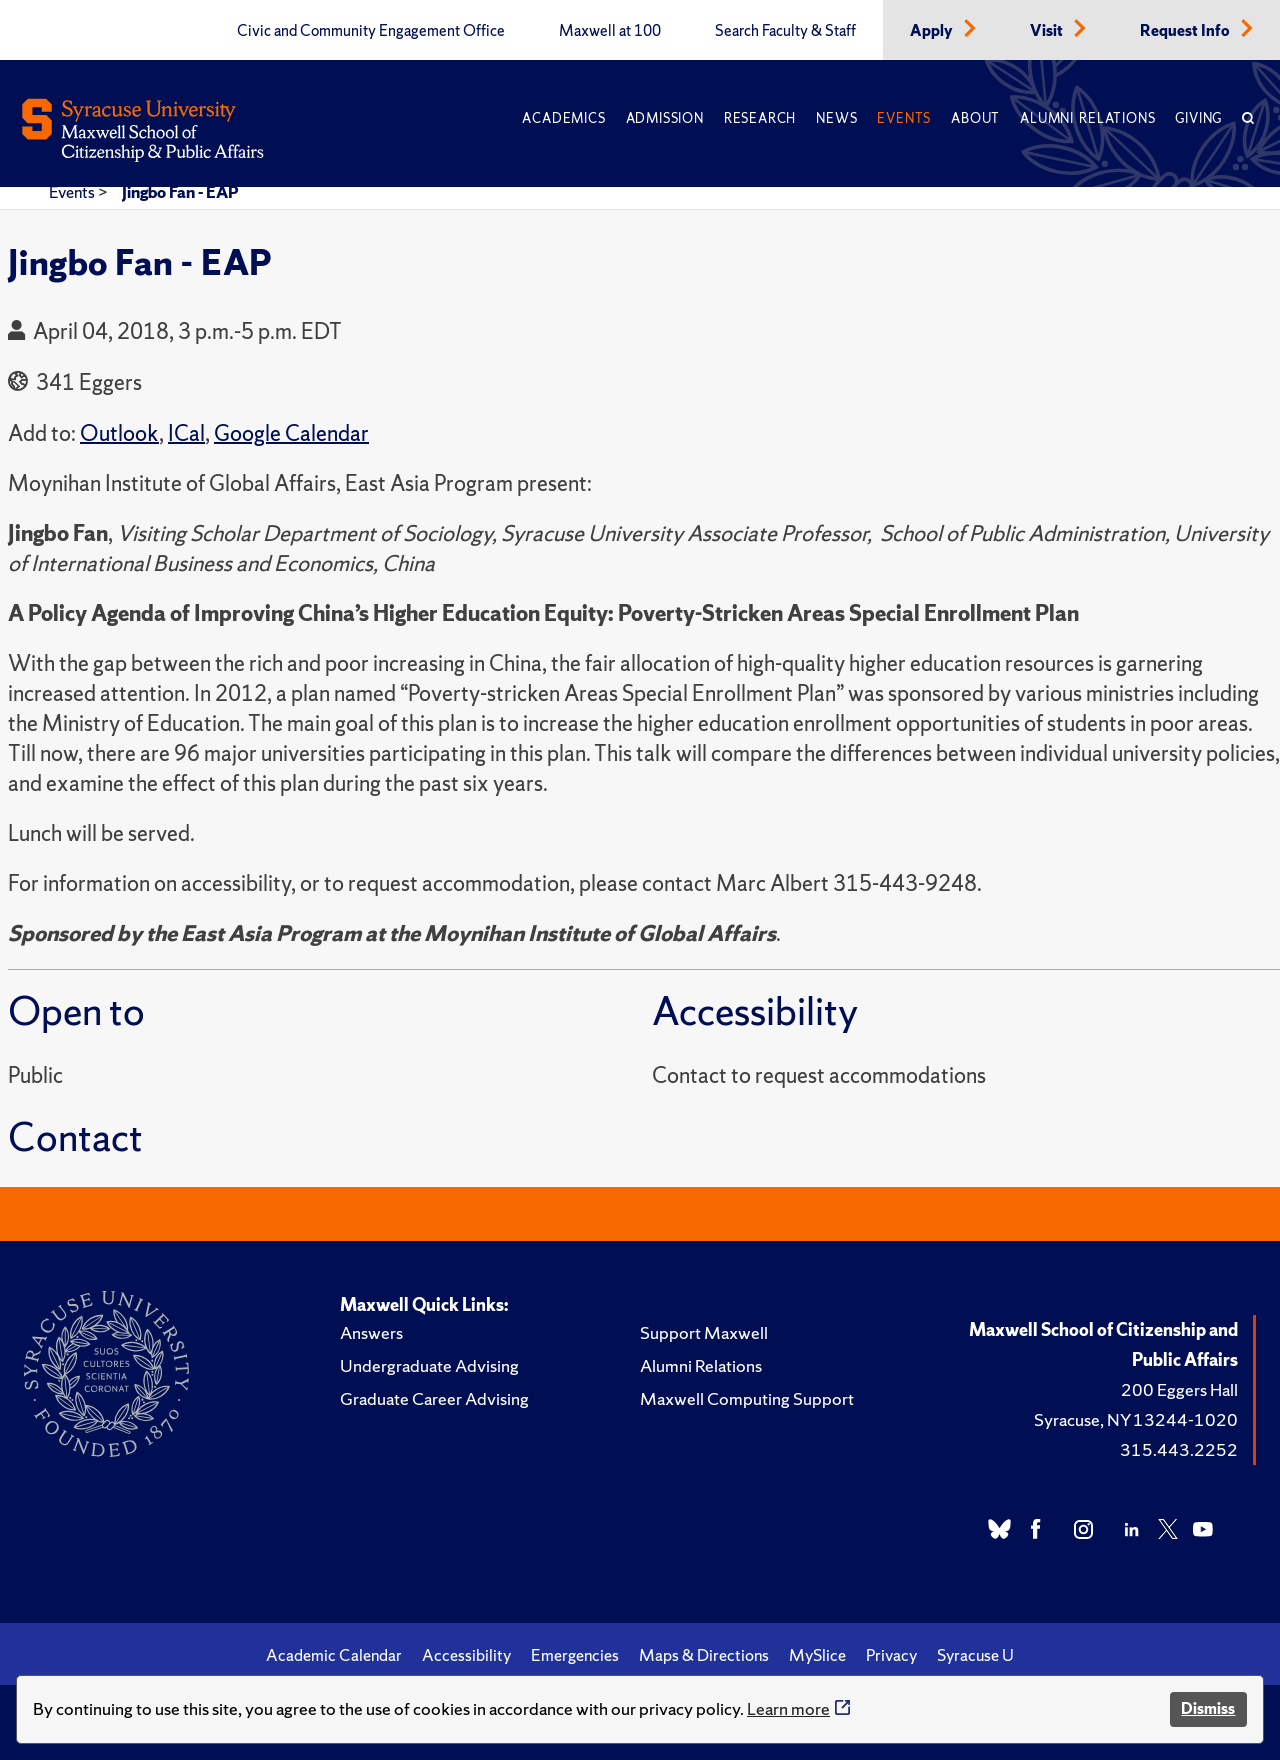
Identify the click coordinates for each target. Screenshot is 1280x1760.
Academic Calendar (334, 1655)
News (836, 118)
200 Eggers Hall (1179, 1389)
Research (760, 118)
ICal (186, 433)
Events (904, 118)
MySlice (817, 1655)
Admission (665, 118)
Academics (563, 118)
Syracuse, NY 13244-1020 (1136, 1419)
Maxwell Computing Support (747, 1398)
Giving (1198, 118)
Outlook (119, 433)
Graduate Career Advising (434, 1398)
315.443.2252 (1179, 1449)
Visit (1048, 31)
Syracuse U (975, 1655)
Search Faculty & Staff (785, 31)
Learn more (788, 1708)
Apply (933, 31)
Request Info (1186, 31)
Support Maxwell (704, 1332)
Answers (371, 1332)
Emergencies (575, 1655)
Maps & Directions (704, 1655)
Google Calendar (291, 433)
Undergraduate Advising (429, 1365)
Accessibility (466, 1655)
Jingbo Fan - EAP (180, 192)
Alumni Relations (1087, 118)
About (975, 118)
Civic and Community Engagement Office (371, 31)
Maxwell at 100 (610, 31)
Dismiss (1208, 1708)
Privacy (891, 1655)
